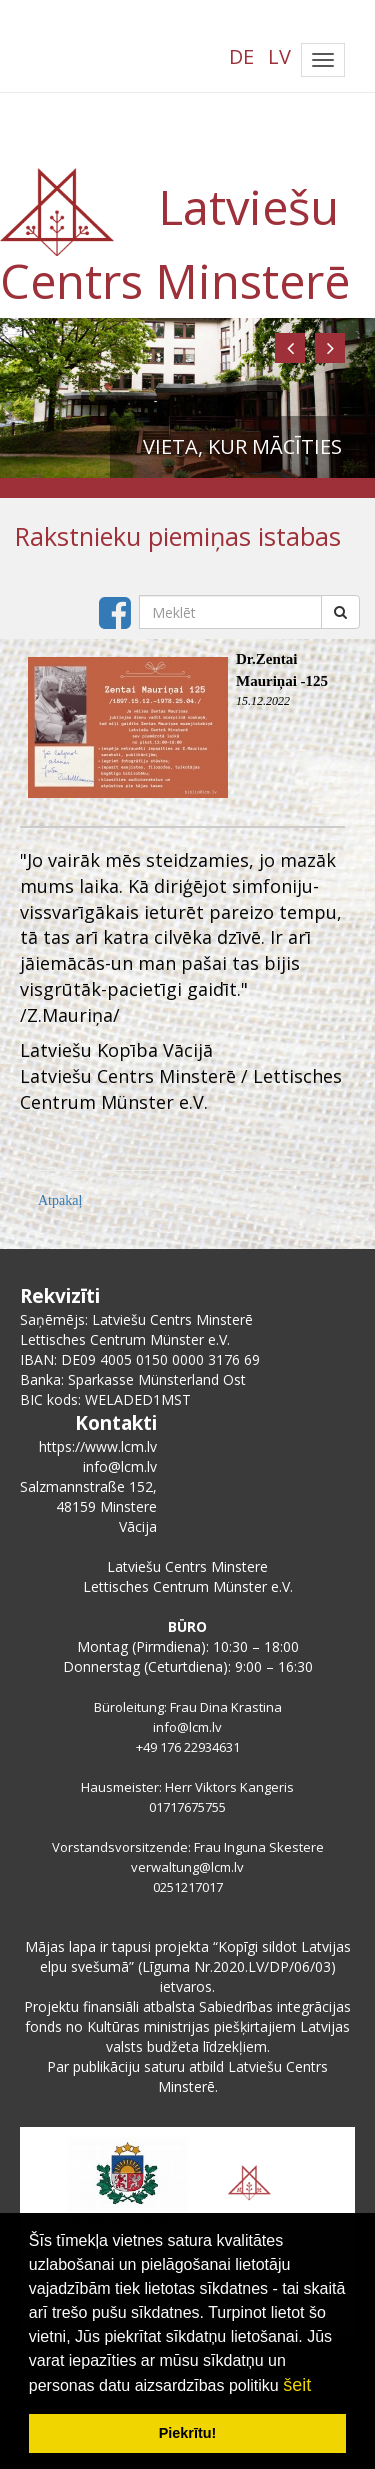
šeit (297, 2385)
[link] (116, 1051)
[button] (290, 348)
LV (279, 56)
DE (241, 56)
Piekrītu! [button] (188, 2433)
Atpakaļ (60, 1200)
